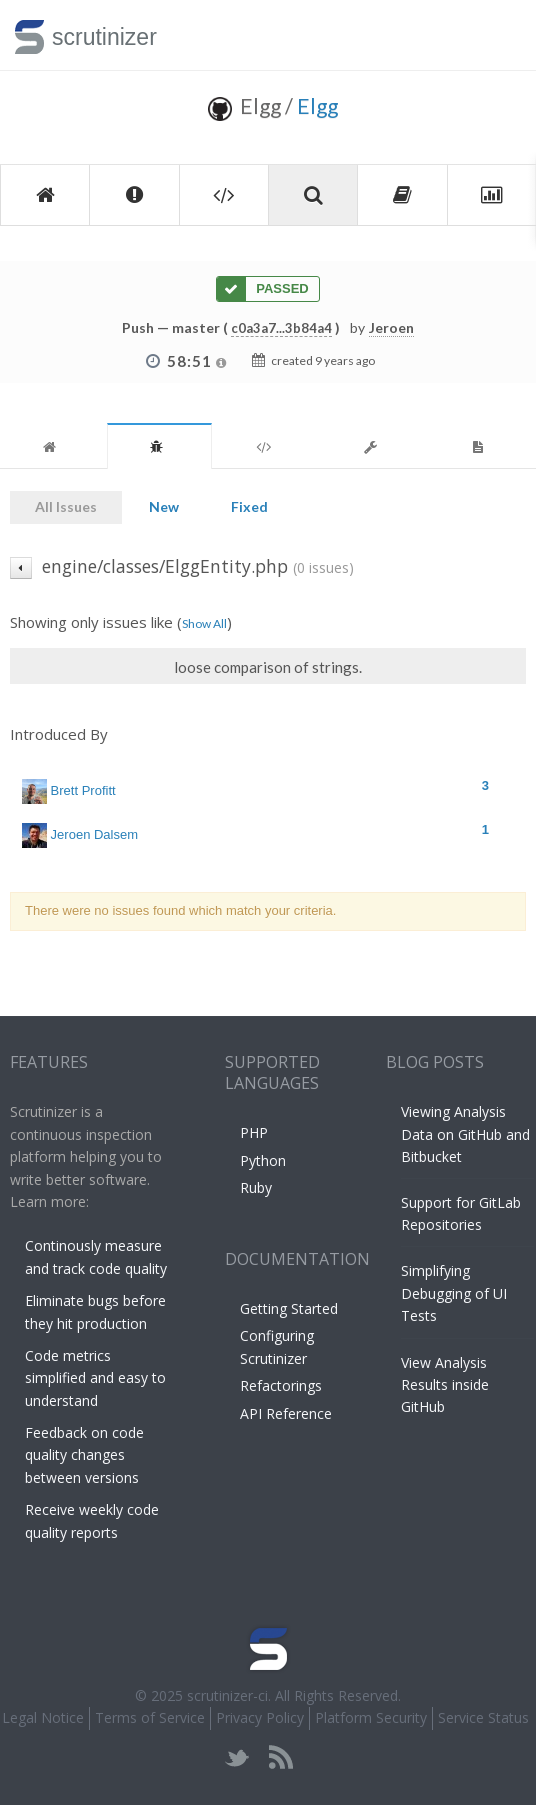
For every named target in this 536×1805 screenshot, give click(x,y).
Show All (204, 623)
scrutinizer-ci (227, 1695)
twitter (237, 1757)
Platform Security (371, 1717)
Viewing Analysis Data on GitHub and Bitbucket (465, 1134)
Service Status (483, 1717)
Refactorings (281, 1385)
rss (280, 1757)
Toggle (497, 35)
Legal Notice (43, 1717)
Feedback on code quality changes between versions (84, 1455)
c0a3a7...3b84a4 (281, 328)
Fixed (249, 506)
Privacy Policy (260, 1717)
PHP (254, 1132)
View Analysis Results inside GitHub (445, 1385)
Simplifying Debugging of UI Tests (454, 1293)
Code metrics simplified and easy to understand (95, 1378)
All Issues (66, 506)
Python (263, 1160)
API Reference (286, 1413)
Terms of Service (150, 1717)
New (164, 506)
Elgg (317, 105)
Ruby (256, 1187)
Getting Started (289, 1308)
